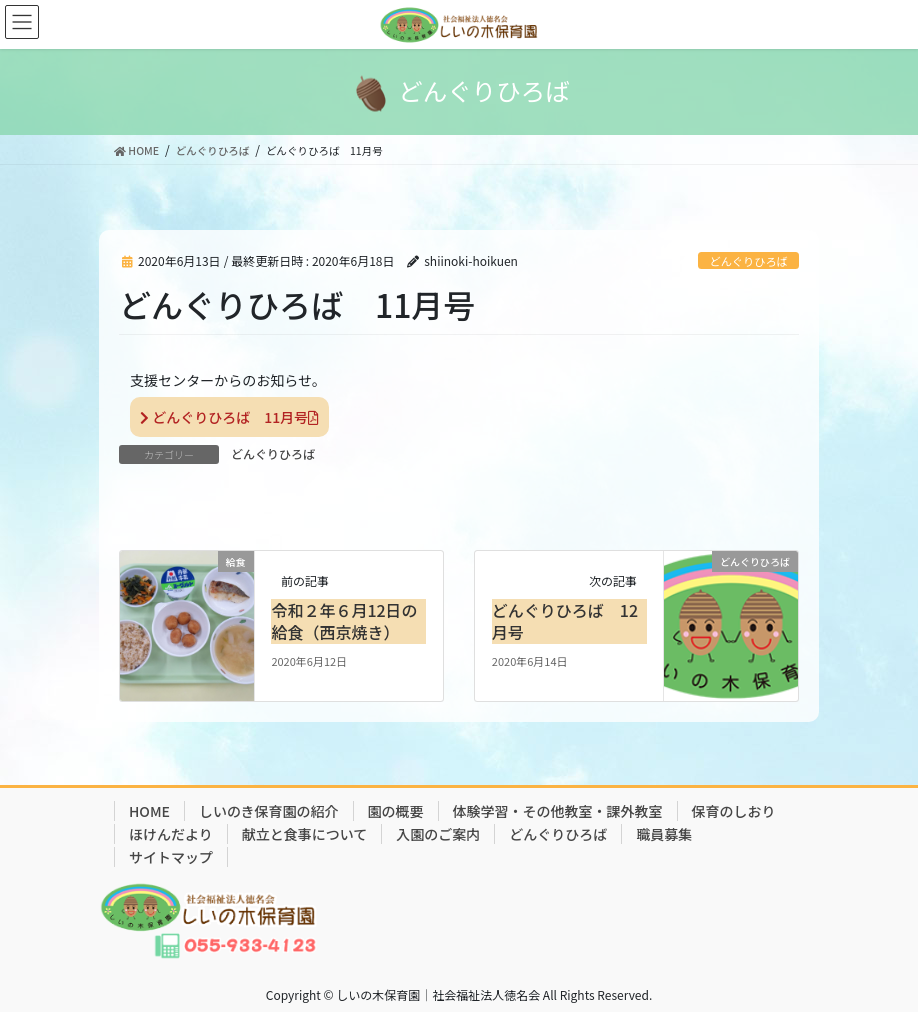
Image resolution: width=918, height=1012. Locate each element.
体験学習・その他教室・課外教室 (558, 811)
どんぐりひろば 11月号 (229, 417)
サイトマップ (171, 857)
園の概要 (396, 811)
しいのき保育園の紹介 (269, 811)
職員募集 (664, 834)
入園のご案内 (438, 834)
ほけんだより (171, 834)
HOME (149, 811)
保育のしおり (734, 811)
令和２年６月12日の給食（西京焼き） (344, 621)
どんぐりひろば (748, 261)
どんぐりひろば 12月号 (565, 621)
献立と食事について (305, 834)
